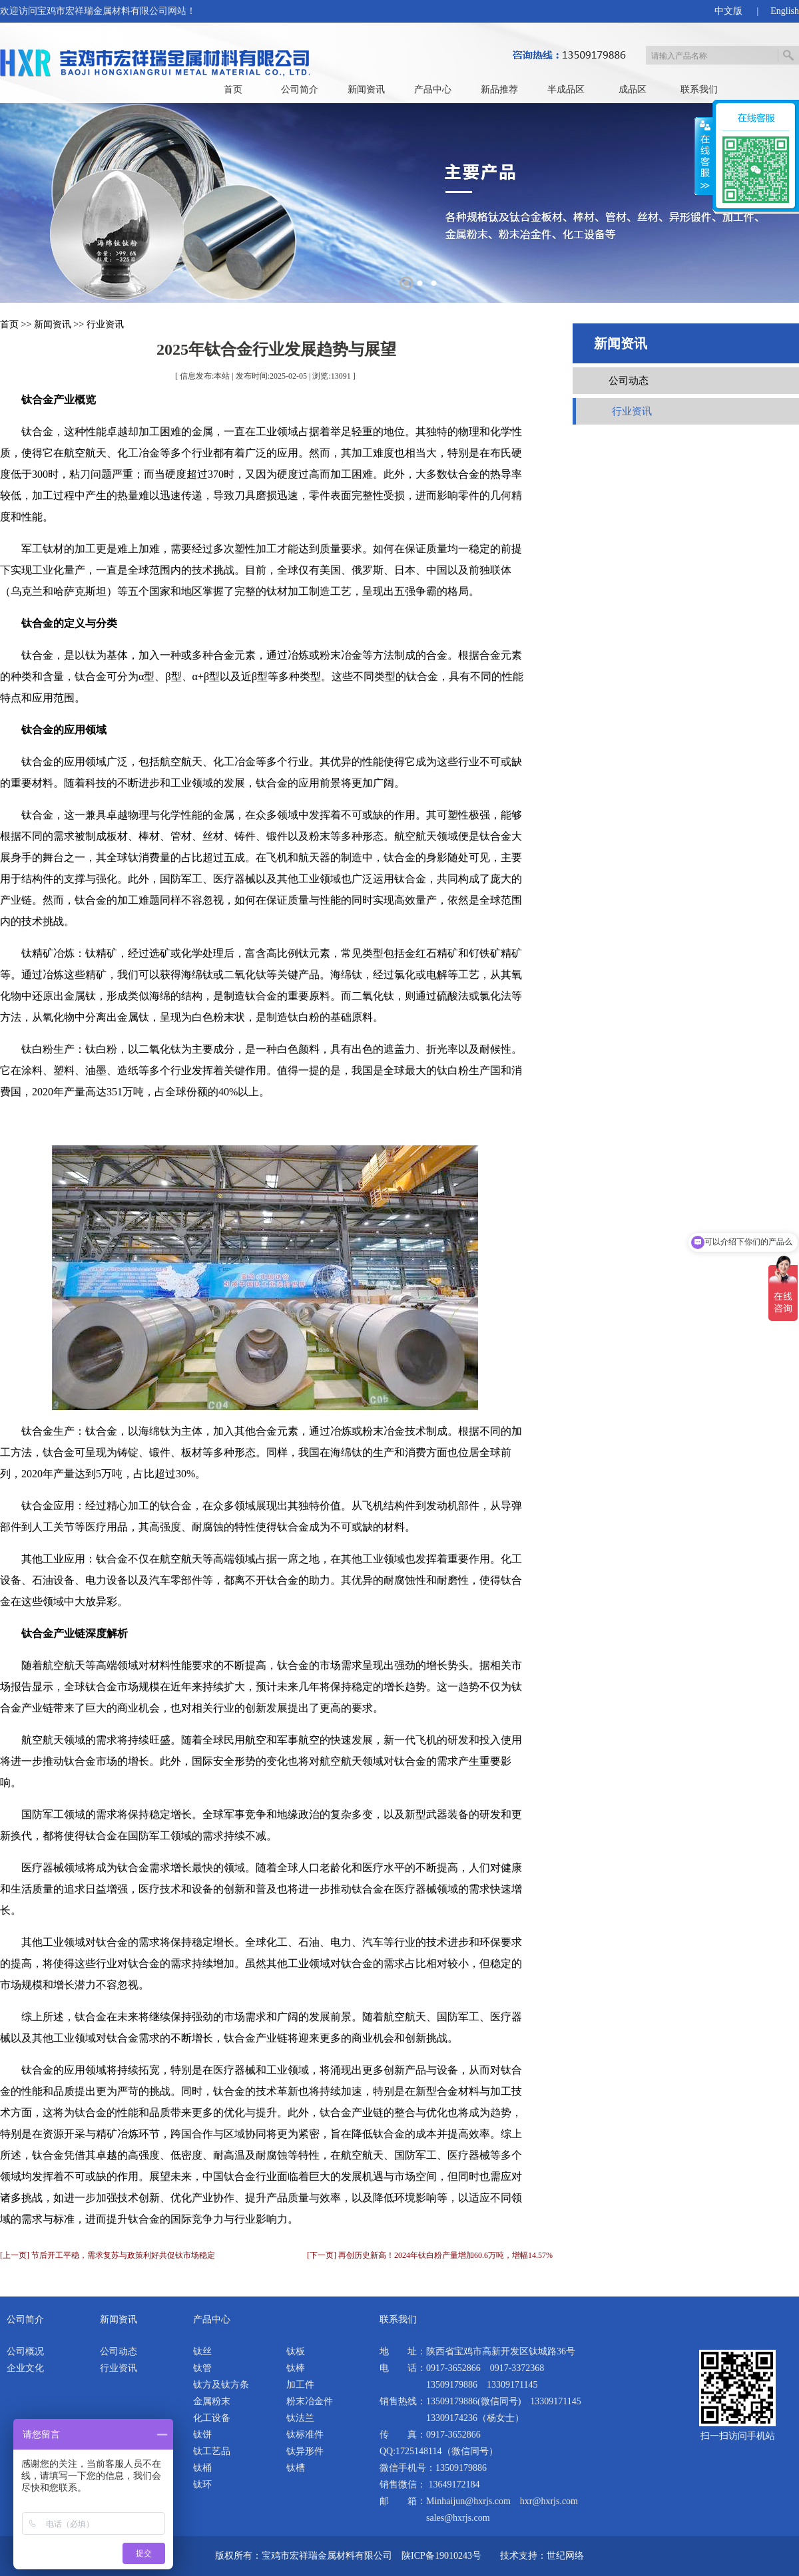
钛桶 (202, 2468)
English (784, 11)
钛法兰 (300, 2418)
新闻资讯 (366, 89)
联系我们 (699, 89)
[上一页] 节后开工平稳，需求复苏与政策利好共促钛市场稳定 (107, 2255)
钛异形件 (305, 2451)
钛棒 (295, 2368)
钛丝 (202, 2351)
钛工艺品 (211, 2451)
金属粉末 (211, 2401)
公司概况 (25, 2351)
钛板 (295, 2351)
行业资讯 (105, 324)
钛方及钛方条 (221, 2385)
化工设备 (211, 2418)
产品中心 (432, 89)
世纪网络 (565, 2556)
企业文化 (25, 2368)
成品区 (633, 89)
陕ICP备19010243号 (441, 2556)
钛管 (202, 2368)
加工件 (300, 2385)
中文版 (728, 11)
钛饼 (202, 2435)
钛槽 (295, 2468)
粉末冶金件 (309, 2401)
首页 (233, 89)
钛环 (202, 2484)
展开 (703, 156)
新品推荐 (499, 89)
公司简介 (299, 89)
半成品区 (566, 89)
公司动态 (629, 380)
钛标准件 (305, 2435)
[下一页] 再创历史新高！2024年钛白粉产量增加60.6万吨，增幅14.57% (430, 2255)
